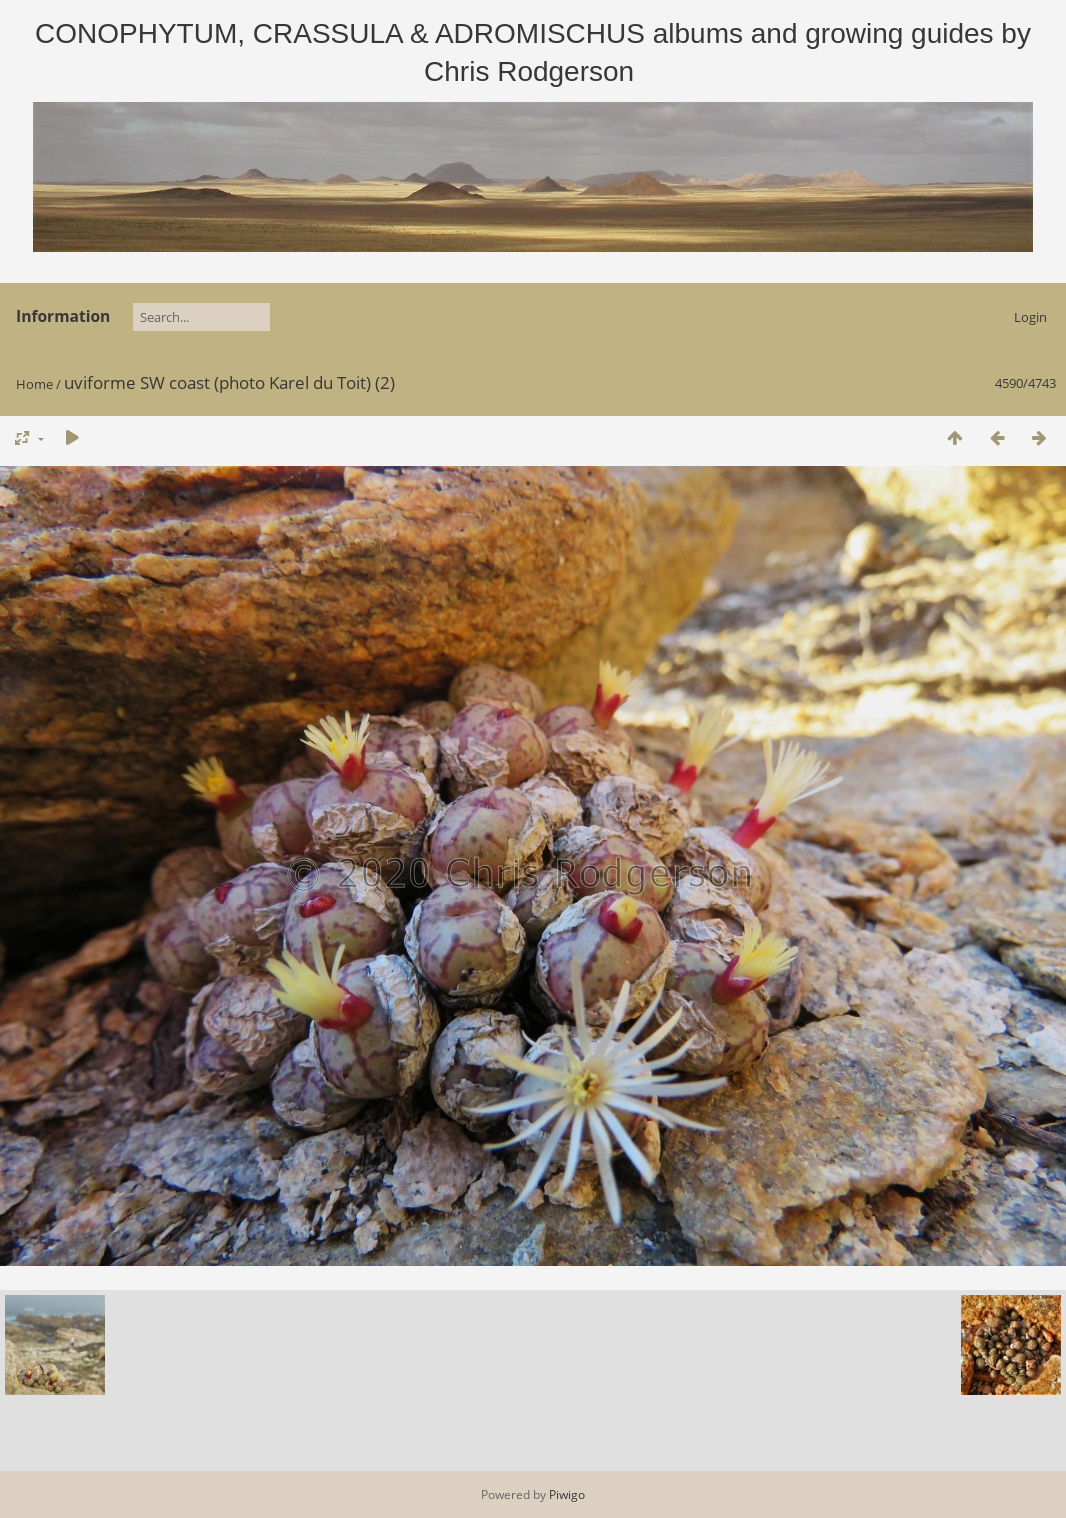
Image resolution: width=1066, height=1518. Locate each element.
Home (34, 384)
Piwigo (567, 1494)
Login (1030, 317)
